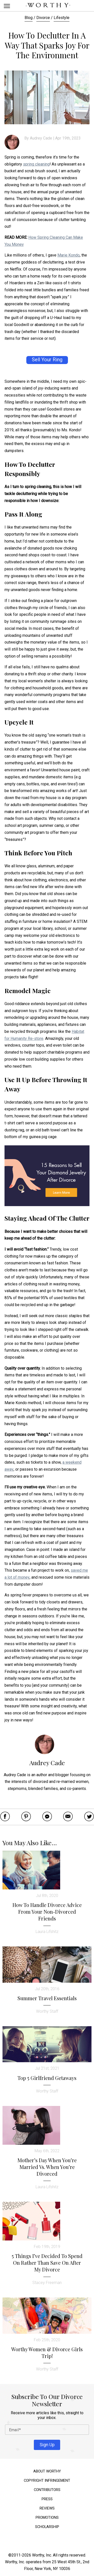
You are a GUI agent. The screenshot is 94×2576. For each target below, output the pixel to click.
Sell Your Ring (47, 360)
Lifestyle (61, 17)
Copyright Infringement (47, 2480)
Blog (29, 17)
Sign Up (47, 2444)
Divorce (43, 17)
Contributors (47, 2490)
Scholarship (47, 2527)
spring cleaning (36, 164)
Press (47, 2499)
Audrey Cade (41, 138)
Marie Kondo (68, 255)
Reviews (47, 2508)
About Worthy (47, 2471)
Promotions (47, 2517)
